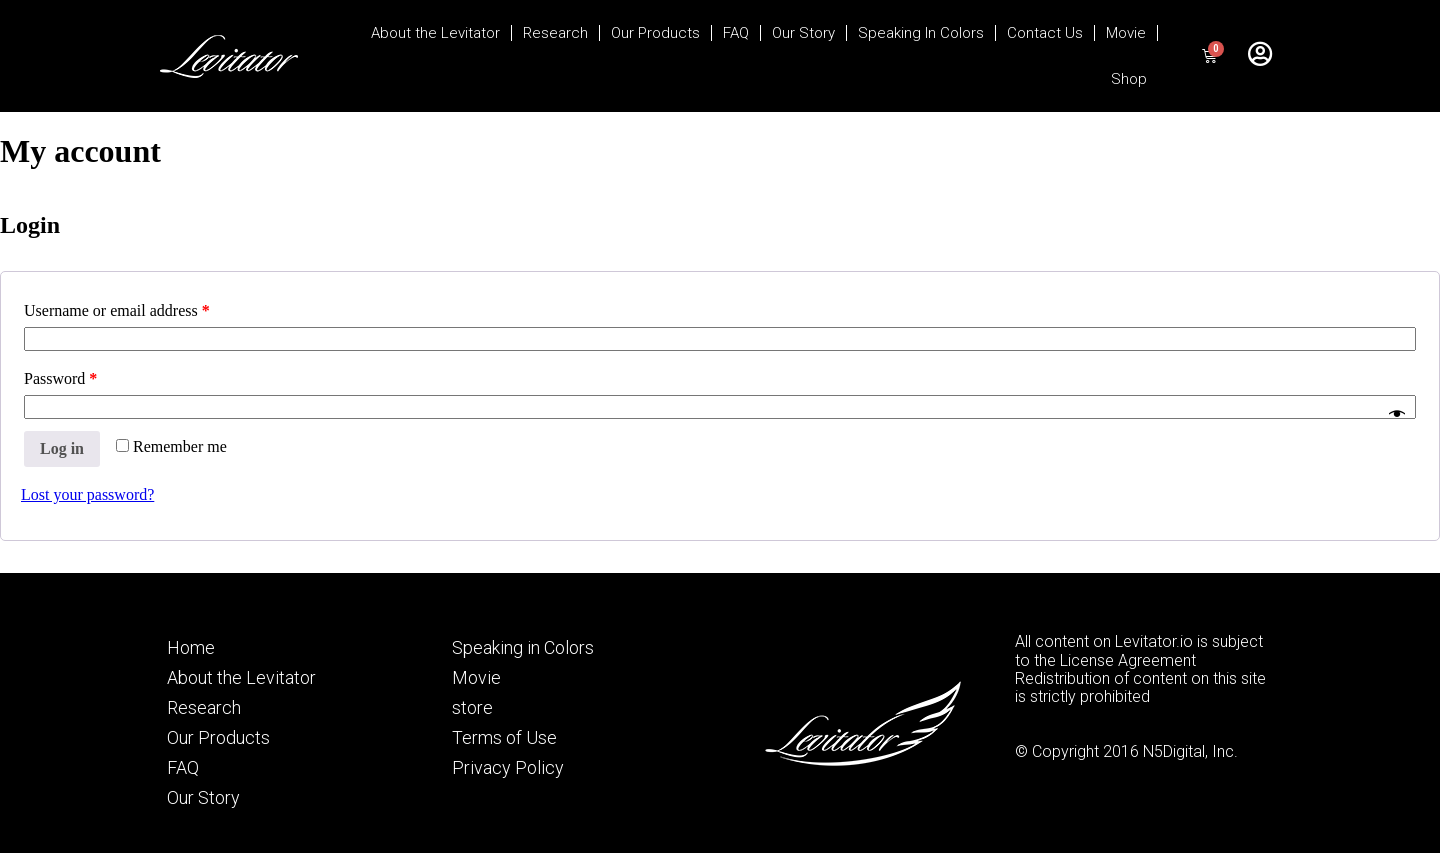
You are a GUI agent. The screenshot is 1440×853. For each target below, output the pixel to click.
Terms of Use (504, 737)
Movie (1126, 33)
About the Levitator (435, 33)
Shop (1129, 79)
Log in (62, 448)
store (472, 707)
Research (555, 33)
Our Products (655, 33)
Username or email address (117, 310)
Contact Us (1045, 33)
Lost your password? (87, 494)
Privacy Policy (508, 767)
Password (60, 378)
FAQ (736, 33)
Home (191, 647)
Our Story (803, 33)
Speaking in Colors (523, 647)
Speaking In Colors (921, 33)
